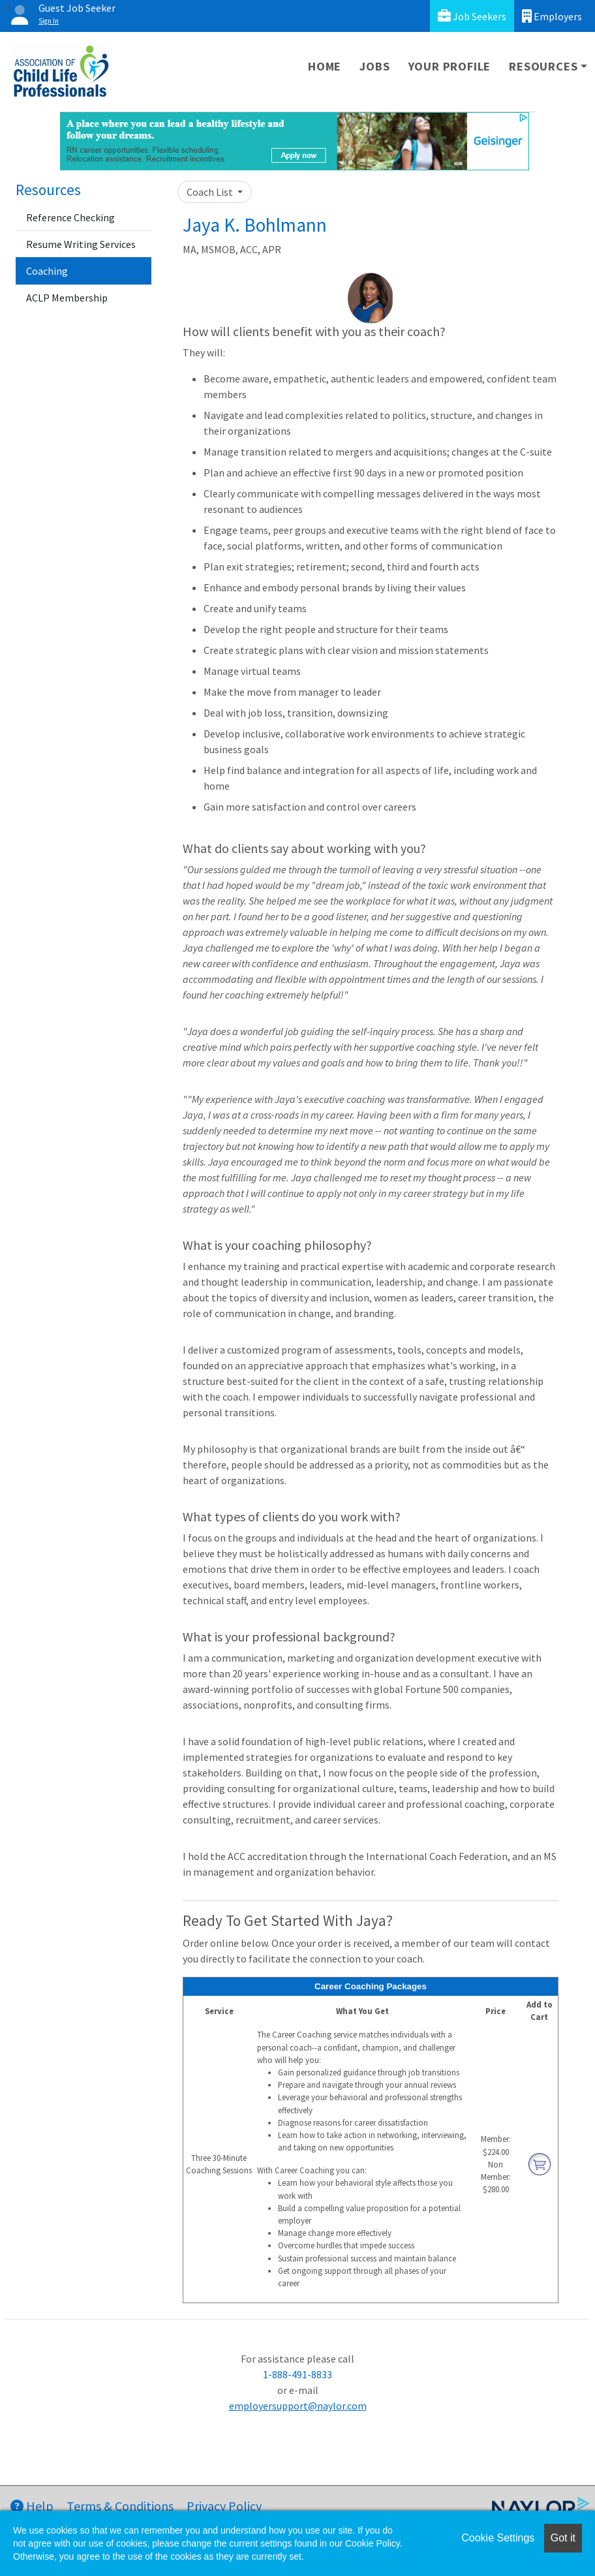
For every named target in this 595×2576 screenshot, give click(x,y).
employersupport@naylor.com (298, 2405)
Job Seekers (472, 16)
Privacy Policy (224, 2506)
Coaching (47, 270)
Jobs (374, 66)
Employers (552, 16)
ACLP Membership (67, 297)
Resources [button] (543, 66)
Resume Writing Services (81, 244)
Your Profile (449, 66)
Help (31, 2506)
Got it (563, 2537)
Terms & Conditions (120, 2506)
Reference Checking (70, 217)
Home (324, 66)
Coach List (211, 191)
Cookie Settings (497, 2537)
